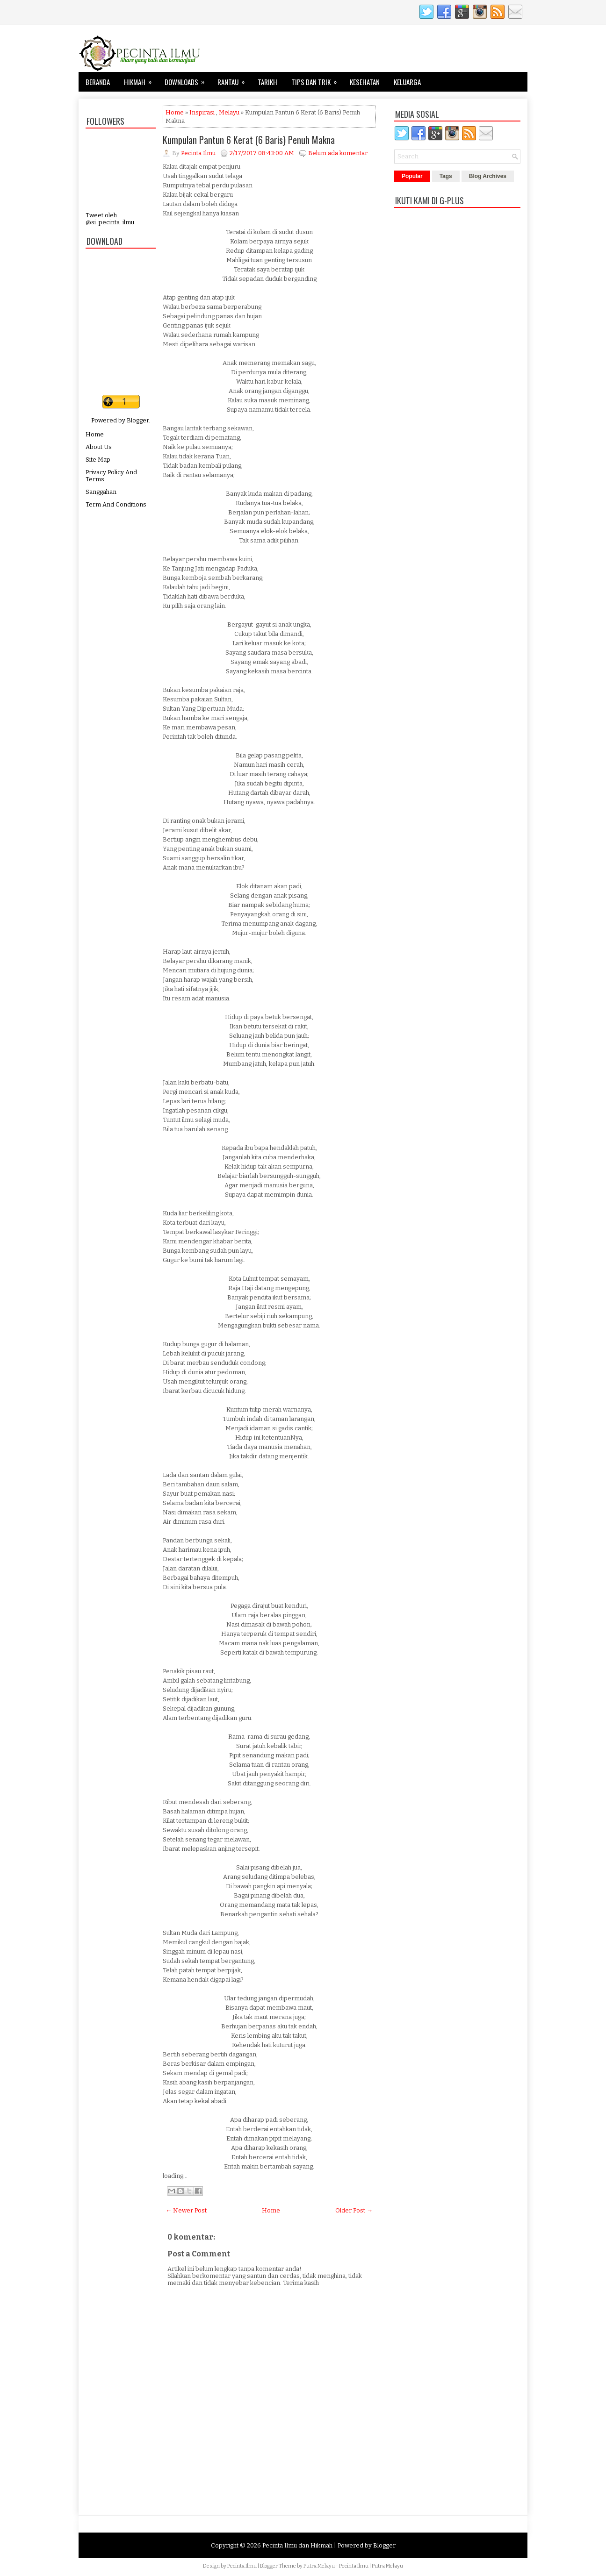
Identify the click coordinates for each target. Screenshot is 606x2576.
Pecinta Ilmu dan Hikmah (297, 2545)
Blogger (138, 420)
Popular (412, 176)
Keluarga (407, 82)
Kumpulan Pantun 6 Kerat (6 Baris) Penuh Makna (249, 139)
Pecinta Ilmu (242, 2566)
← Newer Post (186, 2210)
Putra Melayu (319, 2566)
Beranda (98, 82)
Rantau (234, 79)
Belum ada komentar (338, 153)
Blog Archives (487, 176)
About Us (99, 446)
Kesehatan (365, 82)
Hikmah (141, 79)
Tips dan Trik (317, 79)
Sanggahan (101, 491)
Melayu (229, 112)
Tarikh (267, 82)
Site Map (98, 459)
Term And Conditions (116, 504)
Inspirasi (202, 112)
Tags (446, 176)
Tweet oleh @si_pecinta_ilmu (110, 219)
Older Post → (354, 2210)
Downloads (187, 79)
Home (95, 434)
